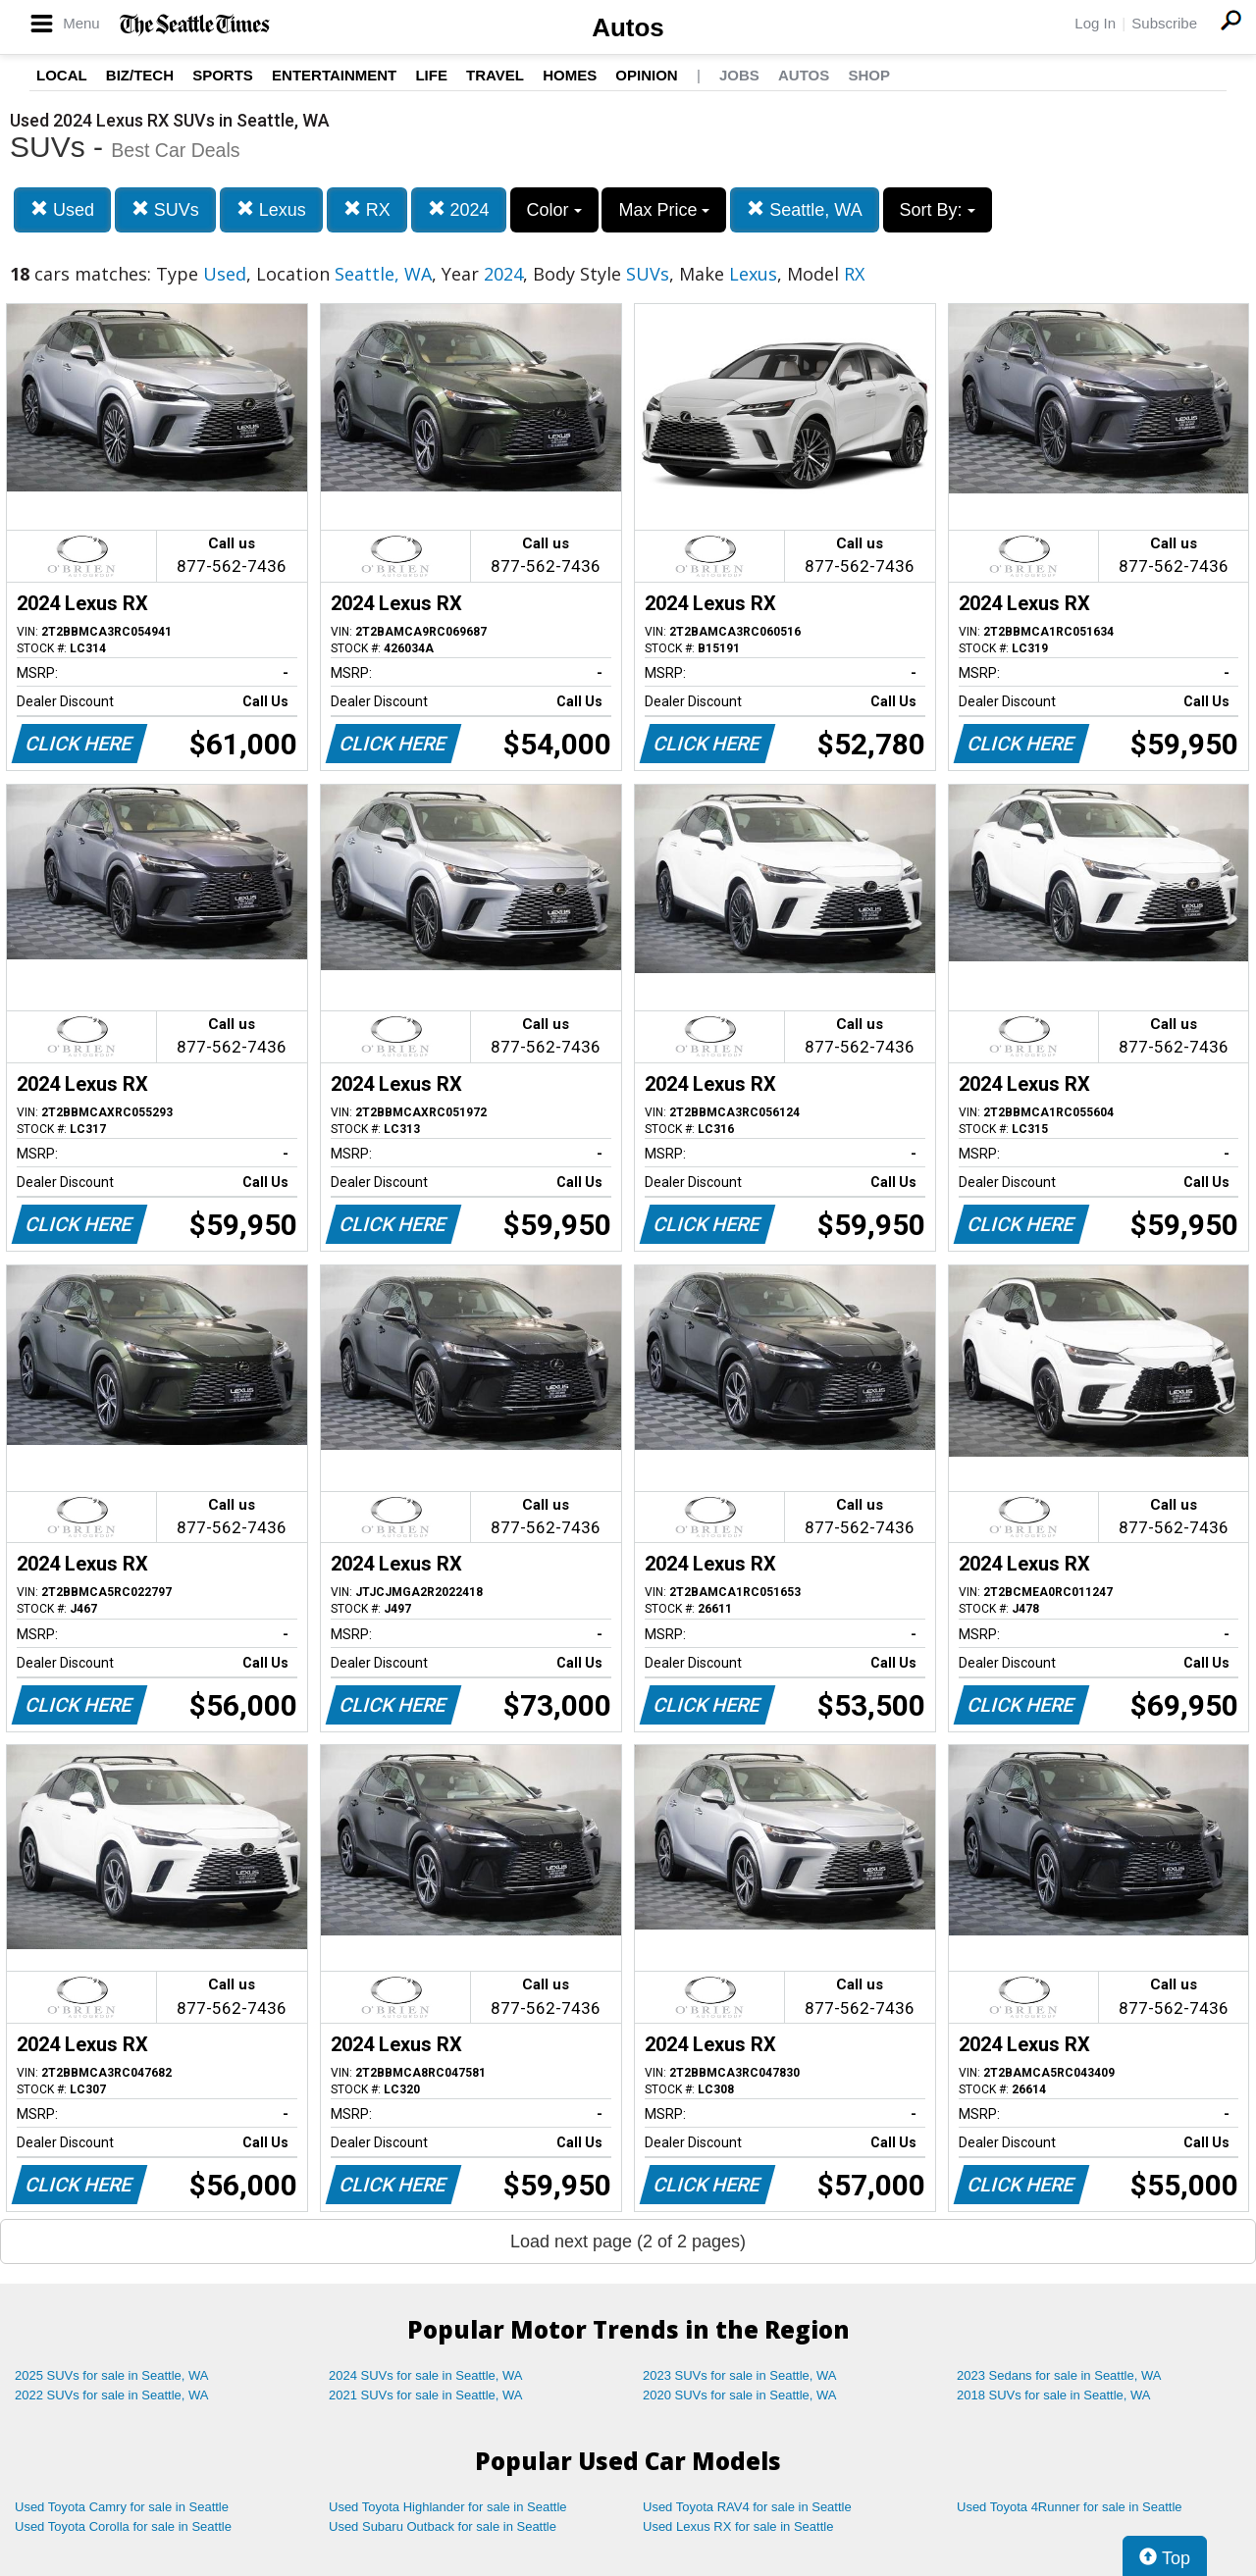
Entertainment (334, 75)
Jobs (739, 75)
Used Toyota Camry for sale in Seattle (122, 2506)
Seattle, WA (804, 209)
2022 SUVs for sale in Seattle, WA (112, 2395)
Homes (570, 75)
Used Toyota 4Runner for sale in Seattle (1069, 2506)
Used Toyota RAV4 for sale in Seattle (747, 2506)
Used (62, 209)
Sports (222, 75)
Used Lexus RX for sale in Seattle (738, 2526)
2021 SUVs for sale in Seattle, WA (426, 2395)
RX (367, 209)
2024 (459, 209)
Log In (1095, 23)
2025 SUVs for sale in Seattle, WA (112, 2375)
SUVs (165, 209)
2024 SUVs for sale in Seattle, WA (426, 2375)
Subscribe (1164, 23)
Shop (869, 75)
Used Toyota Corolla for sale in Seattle (123, 2526)
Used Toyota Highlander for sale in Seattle (448, 2506)
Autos (628, 27)
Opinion (646, 75)
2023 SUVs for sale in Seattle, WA (740, 2375)
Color (554, 210)
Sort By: (937, 210)
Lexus (271, 209)
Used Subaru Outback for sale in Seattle (442, 2526)
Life (431, 75)
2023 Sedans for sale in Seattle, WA (1059, 2375)
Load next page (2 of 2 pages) (628, 2241)
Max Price (663, 210)
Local (61, 75)
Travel (495, 75)
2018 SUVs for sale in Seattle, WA (1054, 2395)
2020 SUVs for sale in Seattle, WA (740, 2395)
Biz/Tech (140, 75)
